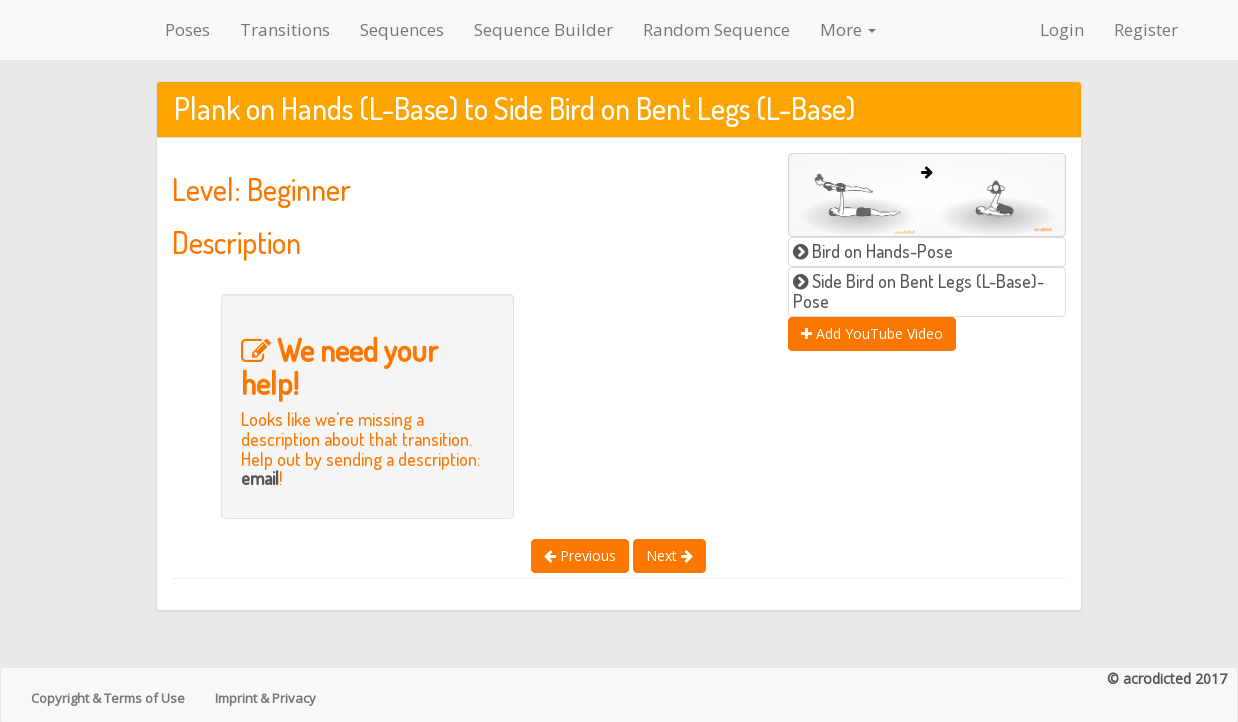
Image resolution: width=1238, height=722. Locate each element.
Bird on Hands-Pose (873, 251)
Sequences (402, 29)
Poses (187, 29)
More (848, 29)
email (260, 478)
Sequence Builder (543, 29)
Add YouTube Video (872, 333)
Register (1146, 29)
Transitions (285, 29)
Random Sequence (716, 29)
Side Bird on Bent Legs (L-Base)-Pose (918, 291)
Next (669, 555)
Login (1062, 29)
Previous (580, 555)
